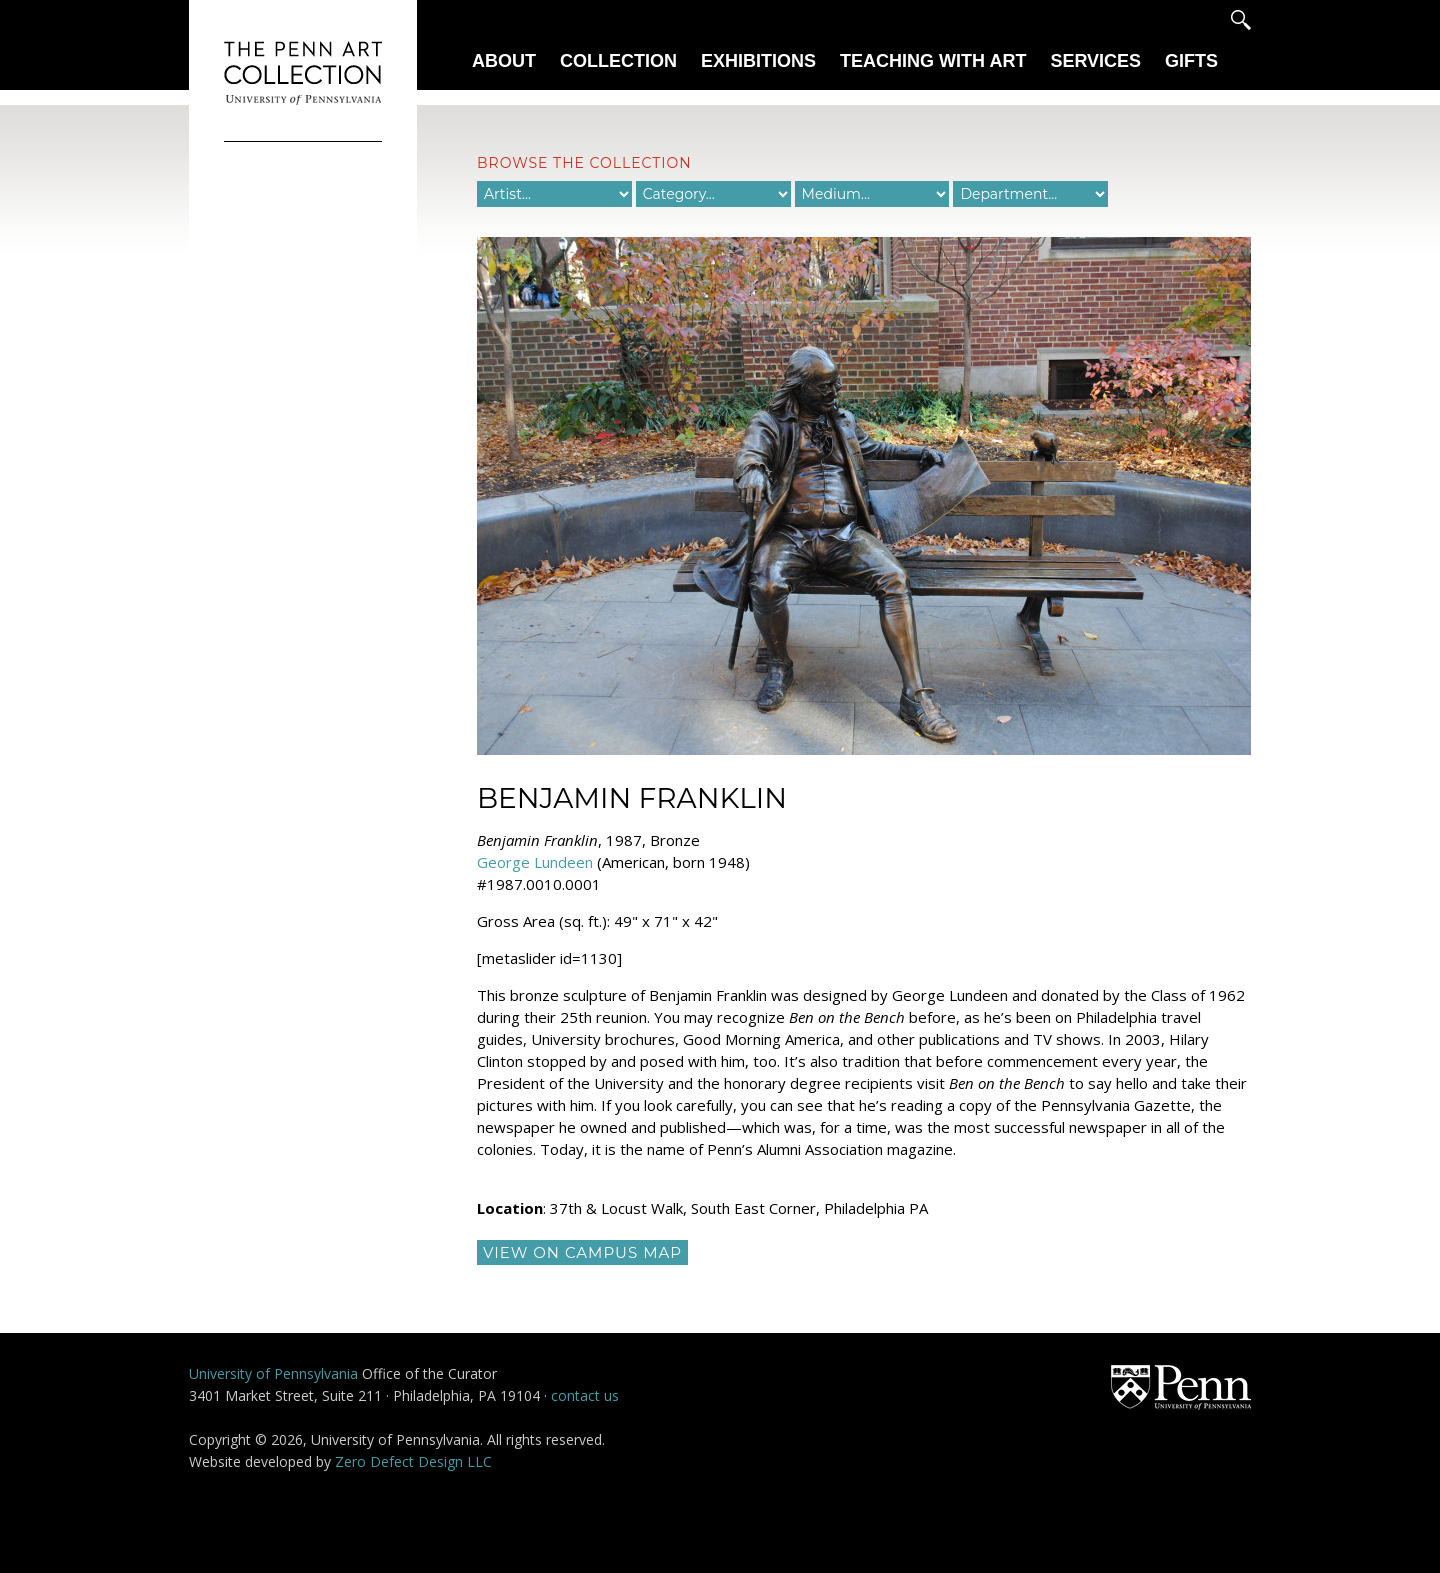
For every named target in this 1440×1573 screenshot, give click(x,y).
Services (1095, 61)
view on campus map (582, 1252)
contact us (585, 1395)
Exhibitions (758, 61)
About (504, 61)
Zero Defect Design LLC (413, 1461)
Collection (618, 61)
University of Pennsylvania (273, 1373)
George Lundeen (535, 862)
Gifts (1191, 61)
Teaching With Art (933, 61)
